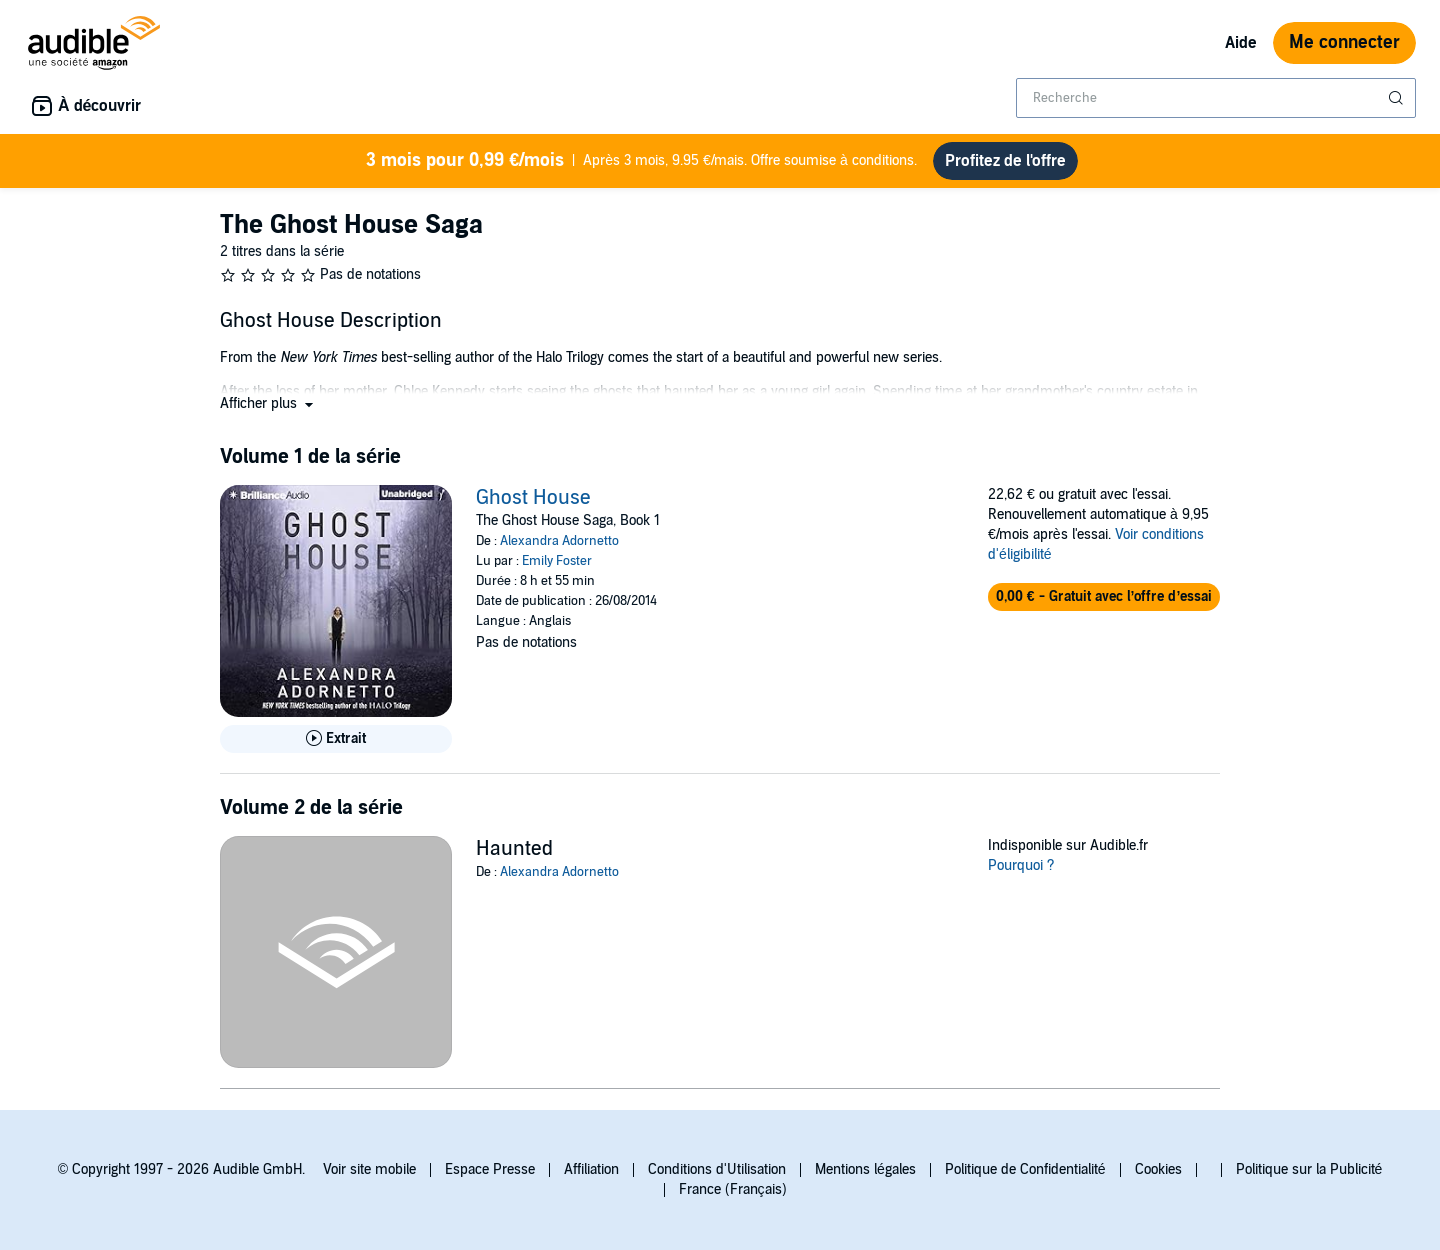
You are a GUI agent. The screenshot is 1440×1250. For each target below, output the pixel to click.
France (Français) (733, 1189)
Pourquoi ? (1021, 865)
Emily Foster (557, 561)
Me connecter (1344, 42)
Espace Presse (490, 1169)
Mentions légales (865, 1169)
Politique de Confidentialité (1025, 1169)
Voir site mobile (369, 1169)
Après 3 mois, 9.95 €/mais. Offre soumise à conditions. (641, 161)
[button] (268, 403)
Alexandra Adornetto (559, 541)
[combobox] (1216, 98)
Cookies (1158, 1169)
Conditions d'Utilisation (717, 1169)
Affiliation (591, 1169)
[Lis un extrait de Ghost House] (336, 739)
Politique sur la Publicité (1309, 1169)
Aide (1241, 43)
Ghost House (533, 498)
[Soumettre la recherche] (1398, 98)
